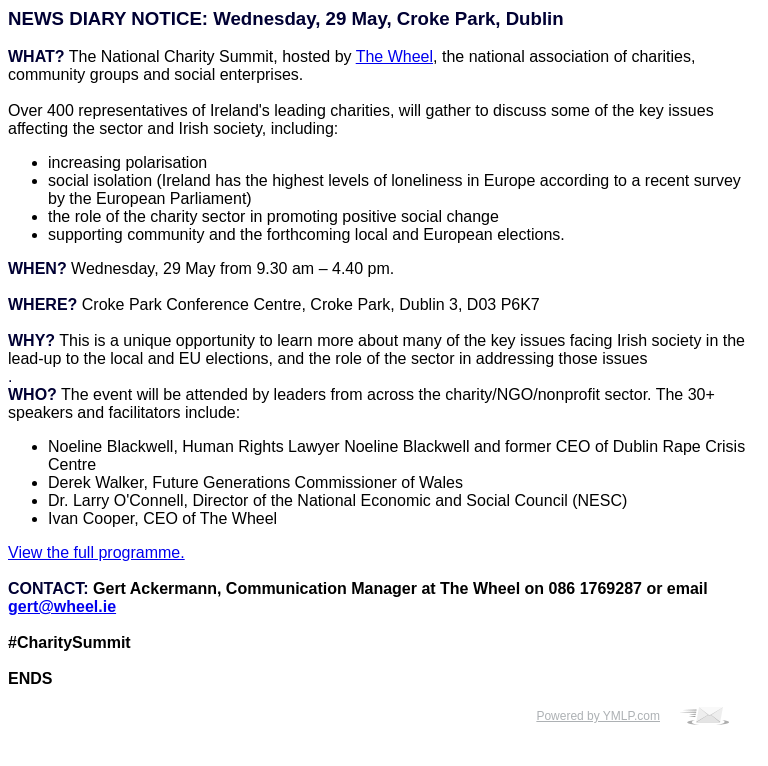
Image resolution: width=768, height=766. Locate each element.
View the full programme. (96, 552)
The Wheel (394, 56)
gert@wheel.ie (62, 606)
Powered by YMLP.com (598, 716)
